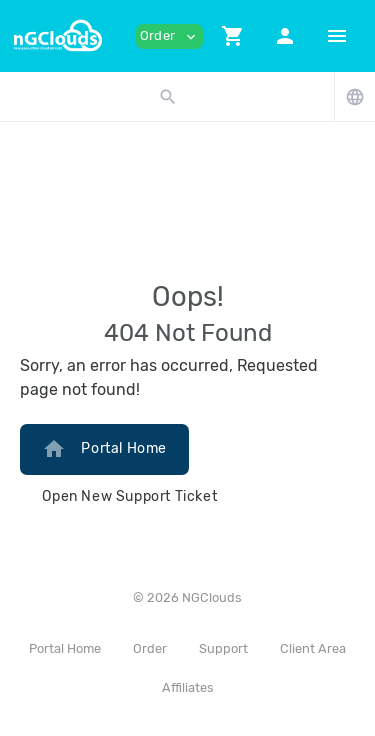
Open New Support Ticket (129, 496)
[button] (233, 36)
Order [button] (169, 36)
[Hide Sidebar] (337, 36)
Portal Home (104, 449)
